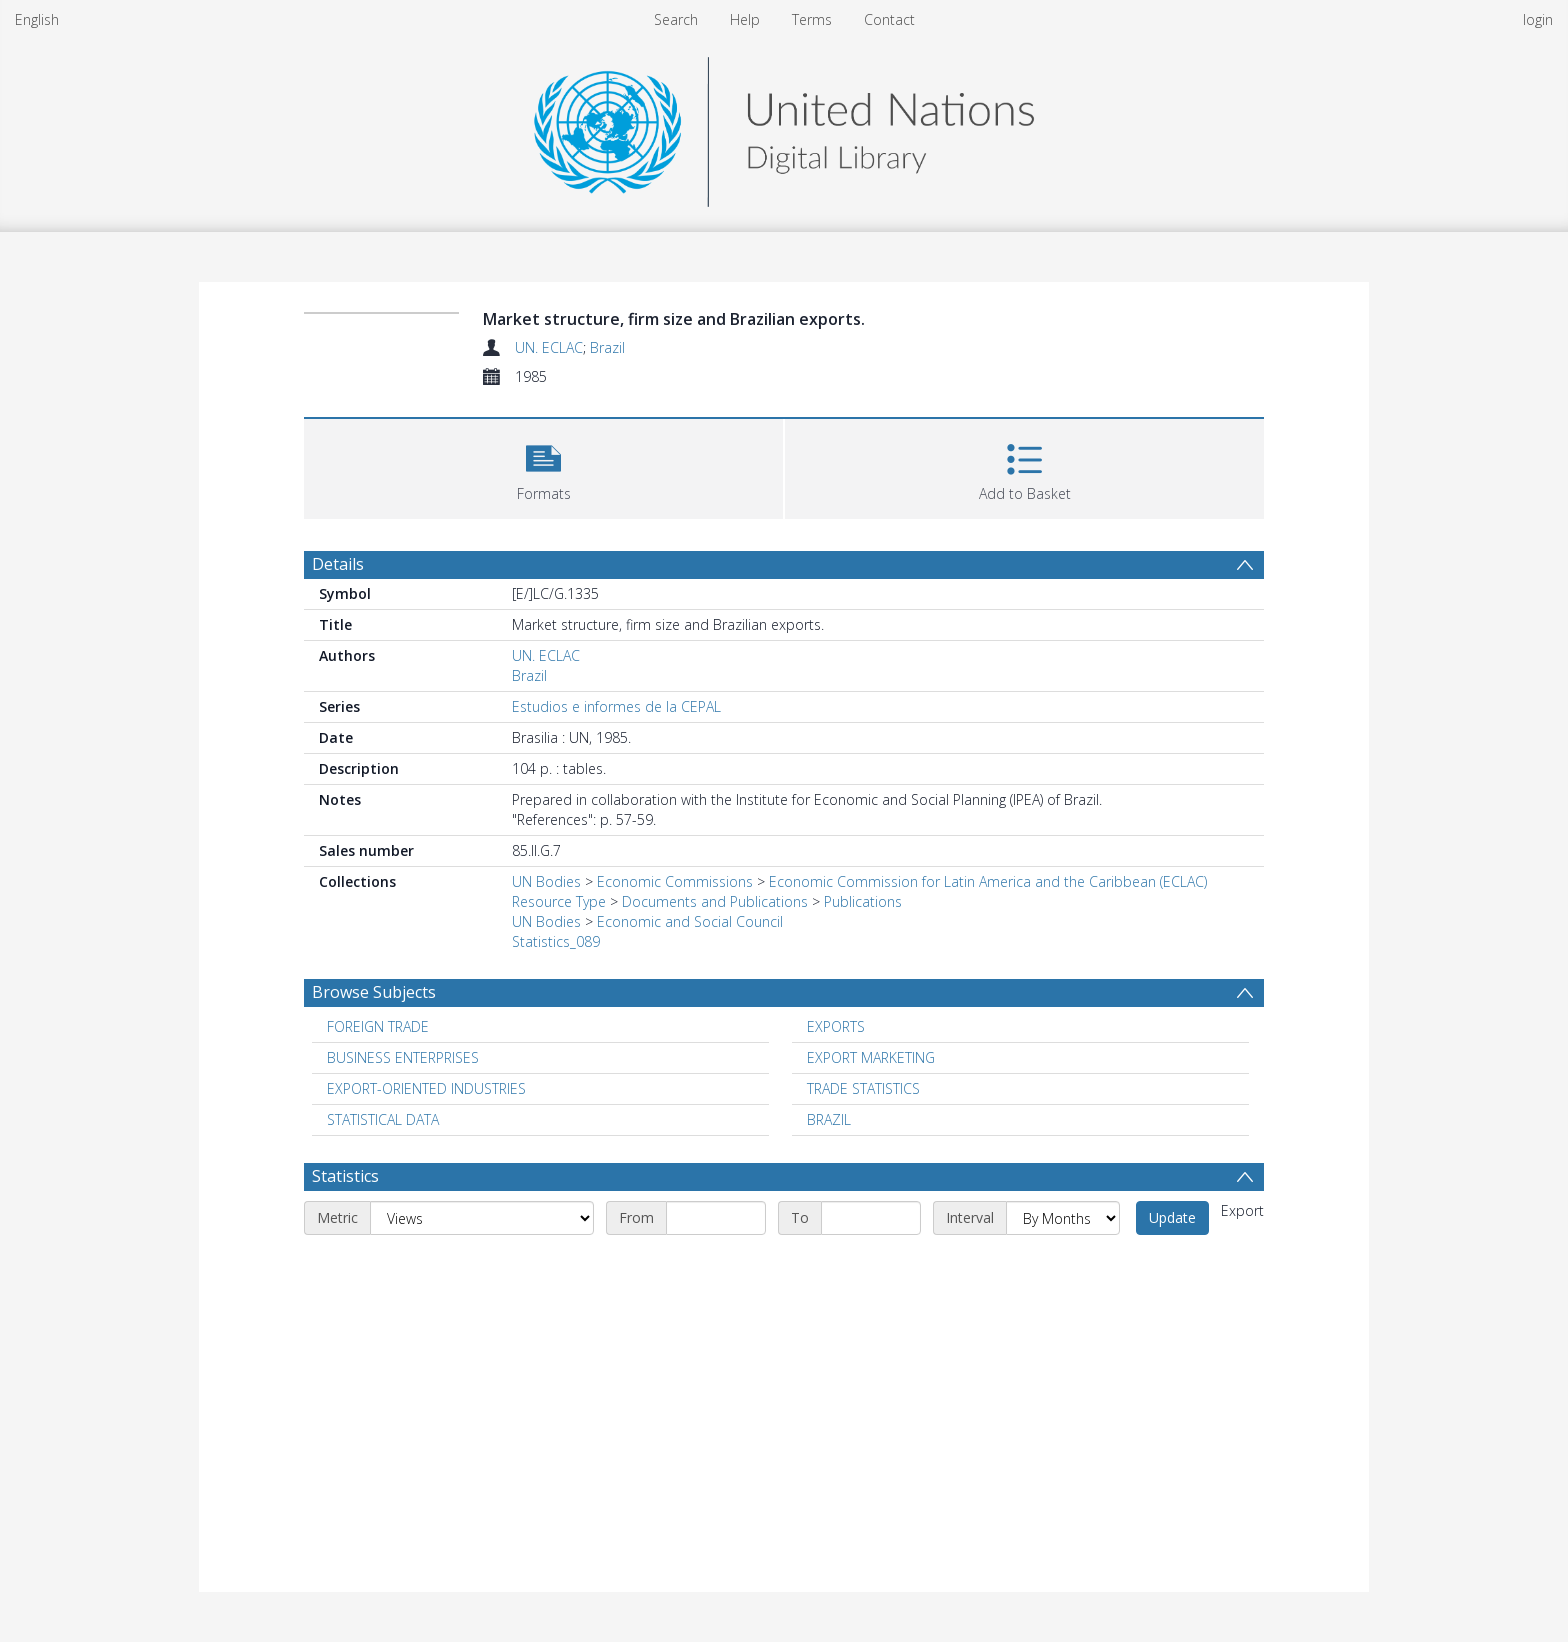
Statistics (345, 1176)
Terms (812, 19)
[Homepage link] (784, 126)
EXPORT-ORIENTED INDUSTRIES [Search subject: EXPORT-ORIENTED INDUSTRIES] (426, 1088)
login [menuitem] (1538, 19)
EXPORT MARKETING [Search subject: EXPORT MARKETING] (871, 1057)
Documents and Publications (715, 901)
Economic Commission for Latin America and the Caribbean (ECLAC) (988, 881)
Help (745, 19)
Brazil (607, 347)
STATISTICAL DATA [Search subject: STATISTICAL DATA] (383, 1119)
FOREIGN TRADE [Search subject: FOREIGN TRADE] (378, 1026)
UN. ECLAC (549, 347)
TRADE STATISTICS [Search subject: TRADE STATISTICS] (863, 1088)
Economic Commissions (675, 881)
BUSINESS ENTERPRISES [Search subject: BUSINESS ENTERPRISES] (403, 1057)
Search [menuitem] (676, 19)
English (37, 19)
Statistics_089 (556, 941)
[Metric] (482, 1218)
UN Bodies (546, 881)
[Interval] (1063, 1218)
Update (1172, 1217)
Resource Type (559, 901)
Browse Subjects (374, 992)
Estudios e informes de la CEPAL (616, 706)
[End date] (871, 1218)
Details (338, 564)
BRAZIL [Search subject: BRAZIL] (829, 1119)
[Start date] (716, 1218)
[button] (543, 466)
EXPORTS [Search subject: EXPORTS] (836, 1026)
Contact (889, 19)
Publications (863, 901)
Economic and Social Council (690, 921)
